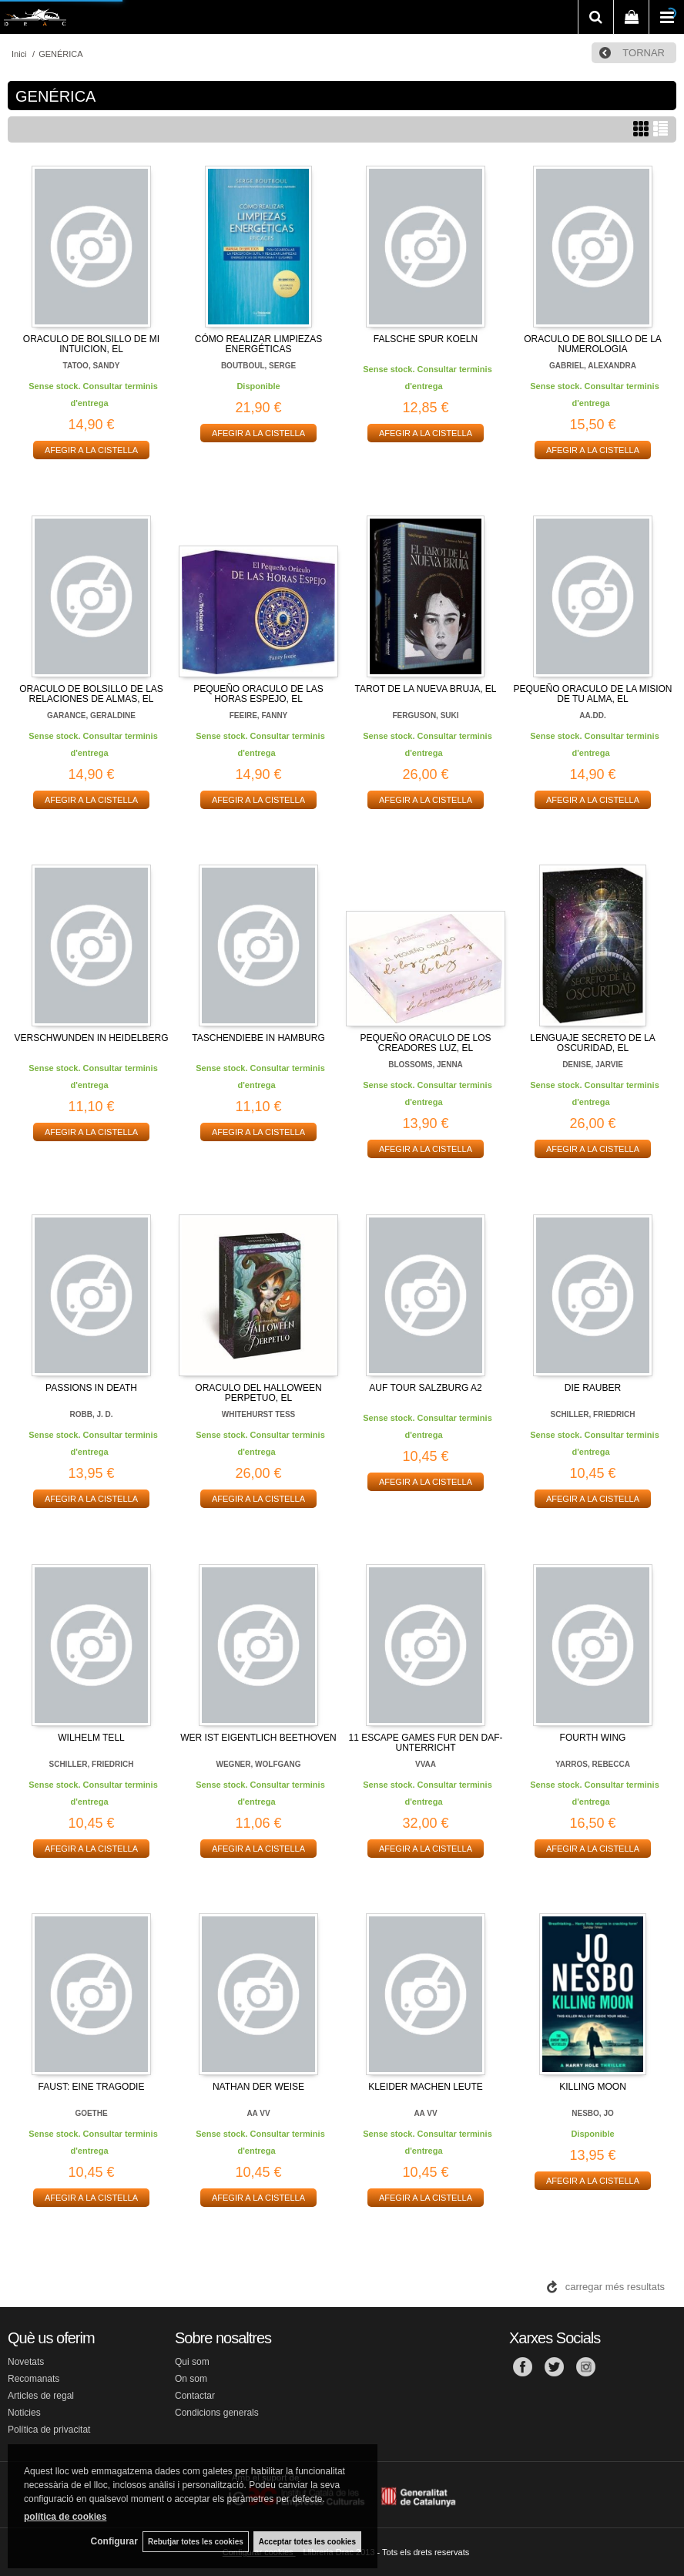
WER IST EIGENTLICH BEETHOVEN (258, 1737)
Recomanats (33, 2378)
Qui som (192, 2361)
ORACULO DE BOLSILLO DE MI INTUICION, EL (91, 344)
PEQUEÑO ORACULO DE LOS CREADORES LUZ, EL (425, 1043)
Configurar (108, 2541)
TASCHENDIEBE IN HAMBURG (258, 1038)
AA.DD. (592, 715)
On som (191, 2378)
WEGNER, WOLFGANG (258, 1764)
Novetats (26, 2361)
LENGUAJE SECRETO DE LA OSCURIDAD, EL (593, 1043)
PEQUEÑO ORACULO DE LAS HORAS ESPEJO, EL (258, 693)
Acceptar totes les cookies (307, 2541)
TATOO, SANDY (91, 365)
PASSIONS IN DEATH (91, 1387)
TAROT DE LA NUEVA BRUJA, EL (425, 688)
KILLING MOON (592, 2086)
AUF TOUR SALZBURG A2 (425, 1387)
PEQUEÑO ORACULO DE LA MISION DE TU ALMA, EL (592, 693)
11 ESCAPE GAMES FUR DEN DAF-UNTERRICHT (425, 1742)
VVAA (425, 1764)
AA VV (258, 2113)
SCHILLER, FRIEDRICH (593, 1414)
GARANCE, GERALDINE (91, 715)
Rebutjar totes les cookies (192, 2541)
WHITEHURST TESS (259, 1414)
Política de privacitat (49, 2429)
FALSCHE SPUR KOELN (426, 339)
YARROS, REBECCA (592, 1764)
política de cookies (65, 2515)
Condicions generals (217, 2412)
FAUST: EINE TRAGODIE (92, 2086)
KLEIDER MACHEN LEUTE (425, 2086)
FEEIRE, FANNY (259, 715)
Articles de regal (41, 2395)
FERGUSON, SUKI (425, 715)
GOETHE (91, 2113)
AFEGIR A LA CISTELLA (91, 450)
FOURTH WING (593, 1737)
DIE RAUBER (593, 1387)
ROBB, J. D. (90, 1414)
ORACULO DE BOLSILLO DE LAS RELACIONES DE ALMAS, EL (91, 693)
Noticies (24, 2412)
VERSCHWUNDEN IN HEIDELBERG (91, 1038)
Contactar (195, 2395)
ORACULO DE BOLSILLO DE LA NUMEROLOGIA (593, 344)
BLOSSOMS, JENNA (425, 1064)
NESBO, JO (592, 2113)
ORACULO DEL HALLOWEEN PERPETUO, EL (258, 1392)
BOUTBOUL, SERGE (258, 365)
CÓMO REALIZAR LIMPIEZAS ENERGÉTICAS (258, 344)
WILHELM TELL (91, 1737)
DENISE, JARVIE (592, 1064)
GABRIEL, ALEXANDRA (592, 365)
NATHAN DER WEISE (258, 2086)
